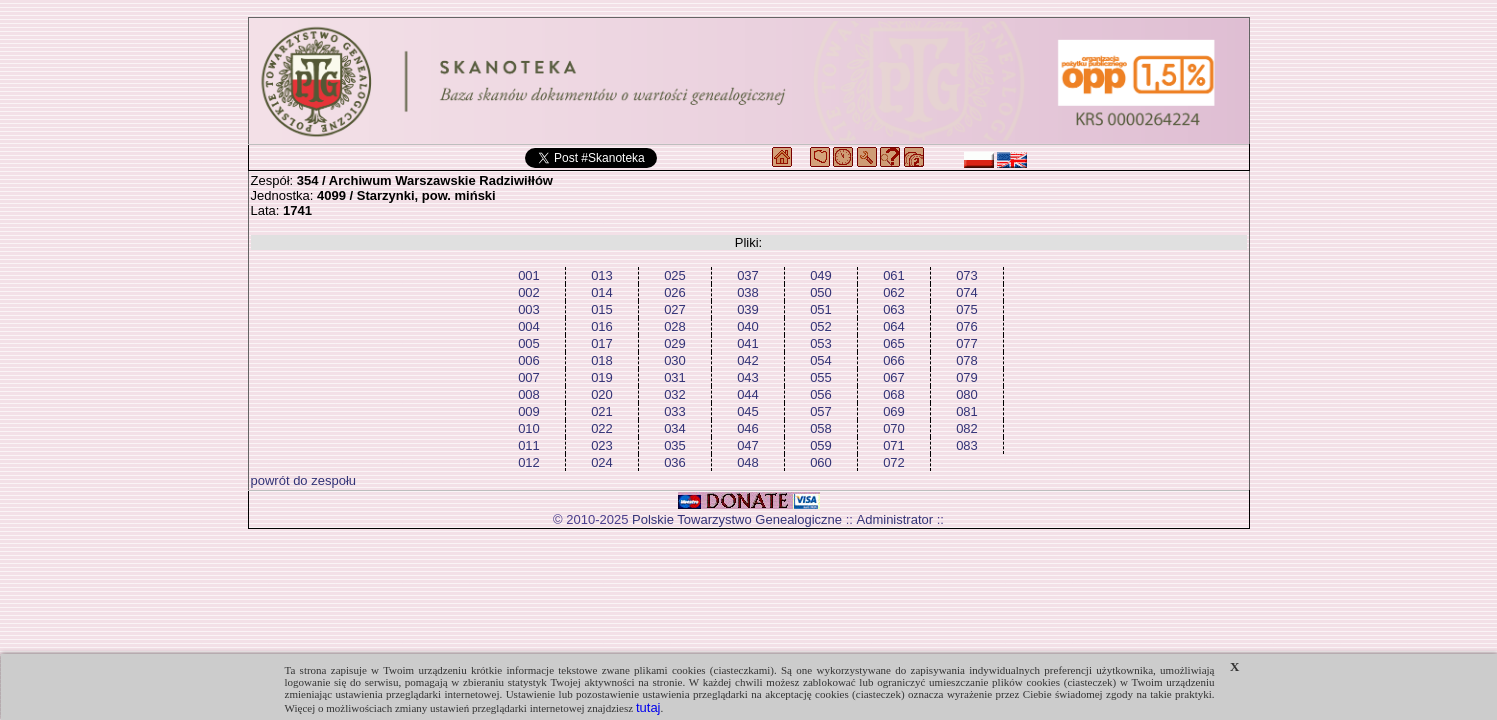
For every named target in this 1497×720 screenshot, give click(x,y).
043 (748, 377)
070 (894, 428)
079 (967, 377)
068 (894, 394)
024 (602, 462)
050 (821, 292)
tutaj (648, 707)
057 (821, 411)
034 (675, 428)
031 (675, 377)
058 (821, 428)
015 (602, 309)
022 (602, 428)
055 (821, 377)
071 (894, 445)
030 (675, 360)
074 (967, 292)
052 (821, 326)
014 (602, 292)
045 (748, 411)
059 (821, 445)
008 (529, 394)
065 (894, 343)
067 (894, 377)
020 (602, 394)
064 (894, 326)
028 (675, 326)
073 (967, 275)
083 (967, 445)
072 (894, 462)
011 (529, 445)
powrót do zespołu (304, 480)
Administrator (895, 519)
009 (529, 411)
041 (748, 343)
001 (529, 275)
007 (529, 377)
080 (967, 394)
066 (894, 360)
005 (529, 343)
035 (675, 445)
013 (602, 275)
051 (821, 309)
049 (821, 275)
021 (602, 411)
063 (894, 309)
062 (894, 292)
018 (602, 360)
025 (675, 275)
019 (602, 377)
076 (967, 326)
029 (675, 343)
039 (748, 309)
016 (602, 326)
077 (967, 343)
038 (748, 292)
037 (748, 275)
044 (748, 394)
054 (821, 360)
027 (675, 309)
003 (529, 309)
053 (821, 343)
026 (675, 292)
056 (821, 394)
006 (529, 360)
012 (529, 462)
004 (529, 326)
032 (675, 394)
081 (967, 411)
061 (894, 275)
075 (967, 309)
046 (748, 428)
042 (748, 360)
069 (894, 411)
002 (529, 292)
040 (748, 326)
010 (529, 428)
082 (967, 428)
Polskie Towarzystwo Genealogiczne (737, 519)
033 (675, 411)
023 (602, 445)
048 (748, 462)
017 (602, 343)
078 (967, 360)
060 (821, 462)
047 (748, 445)
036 (675, 462)
